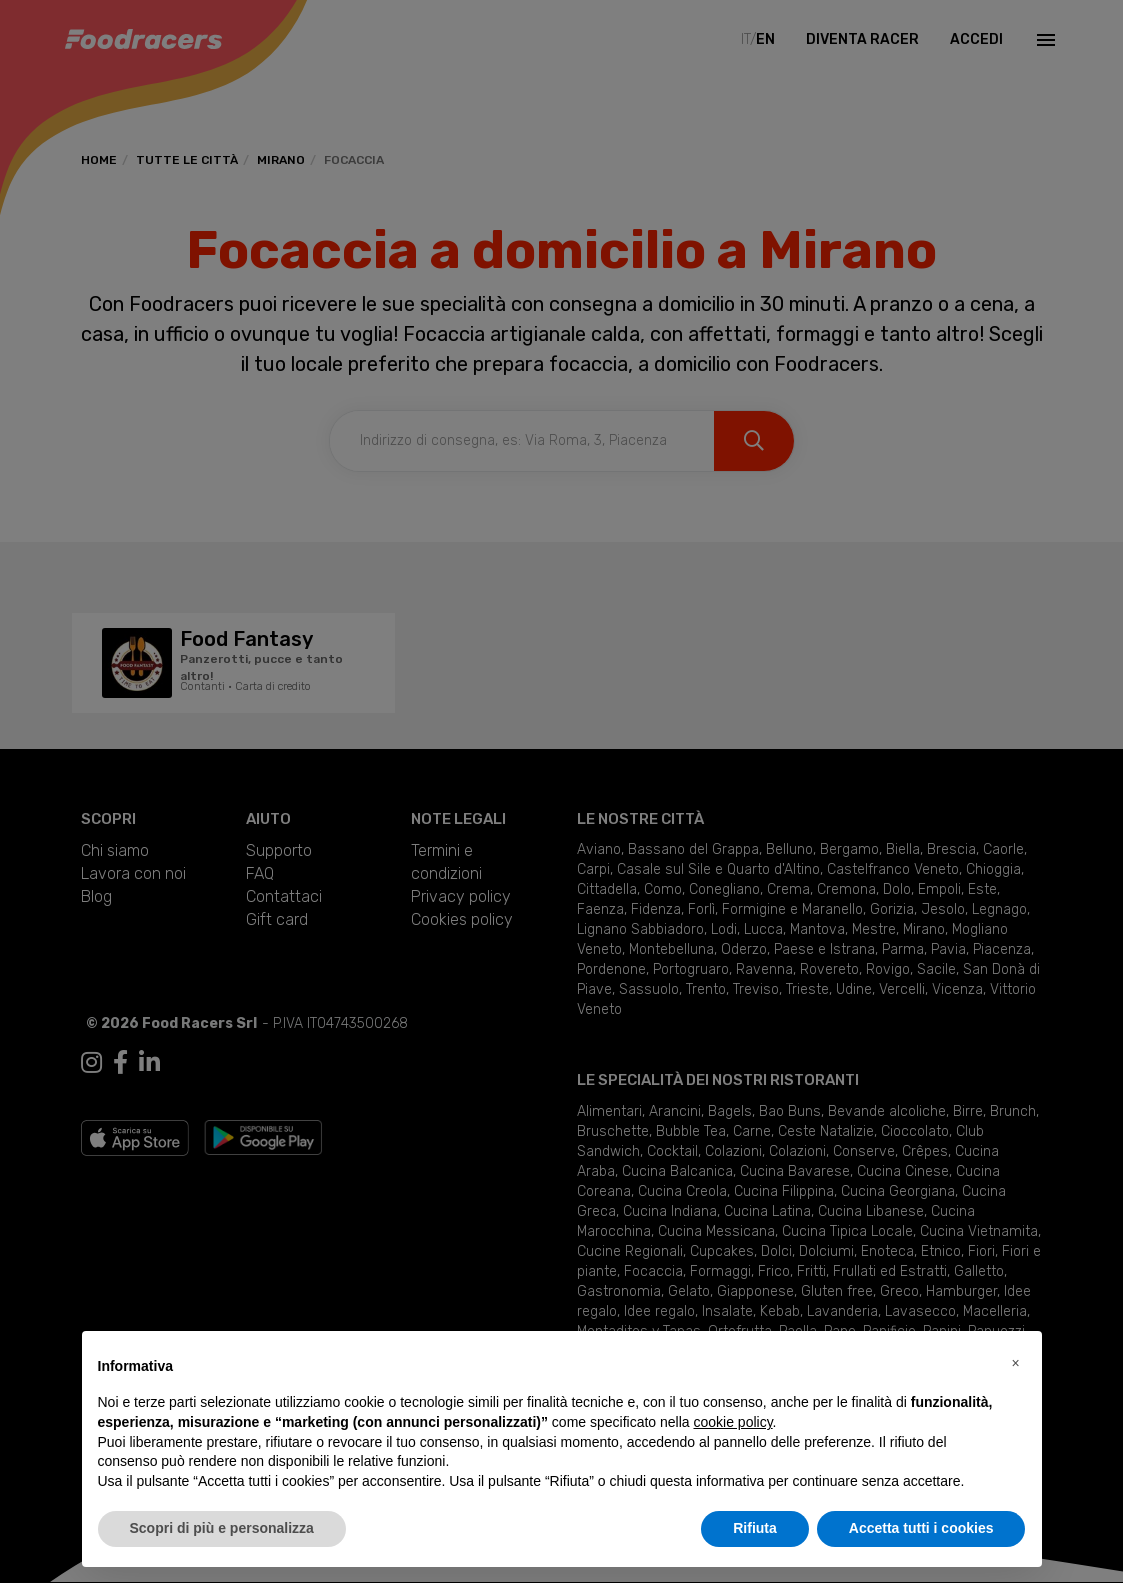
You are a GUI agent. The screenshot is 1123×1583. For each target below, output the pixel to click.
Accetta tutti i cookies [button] (921, 1528)
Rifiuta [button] (755, 1528)
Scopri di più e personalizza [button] (222, 1528)
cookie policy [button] (732, 1422)
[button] (1016, 1363)
